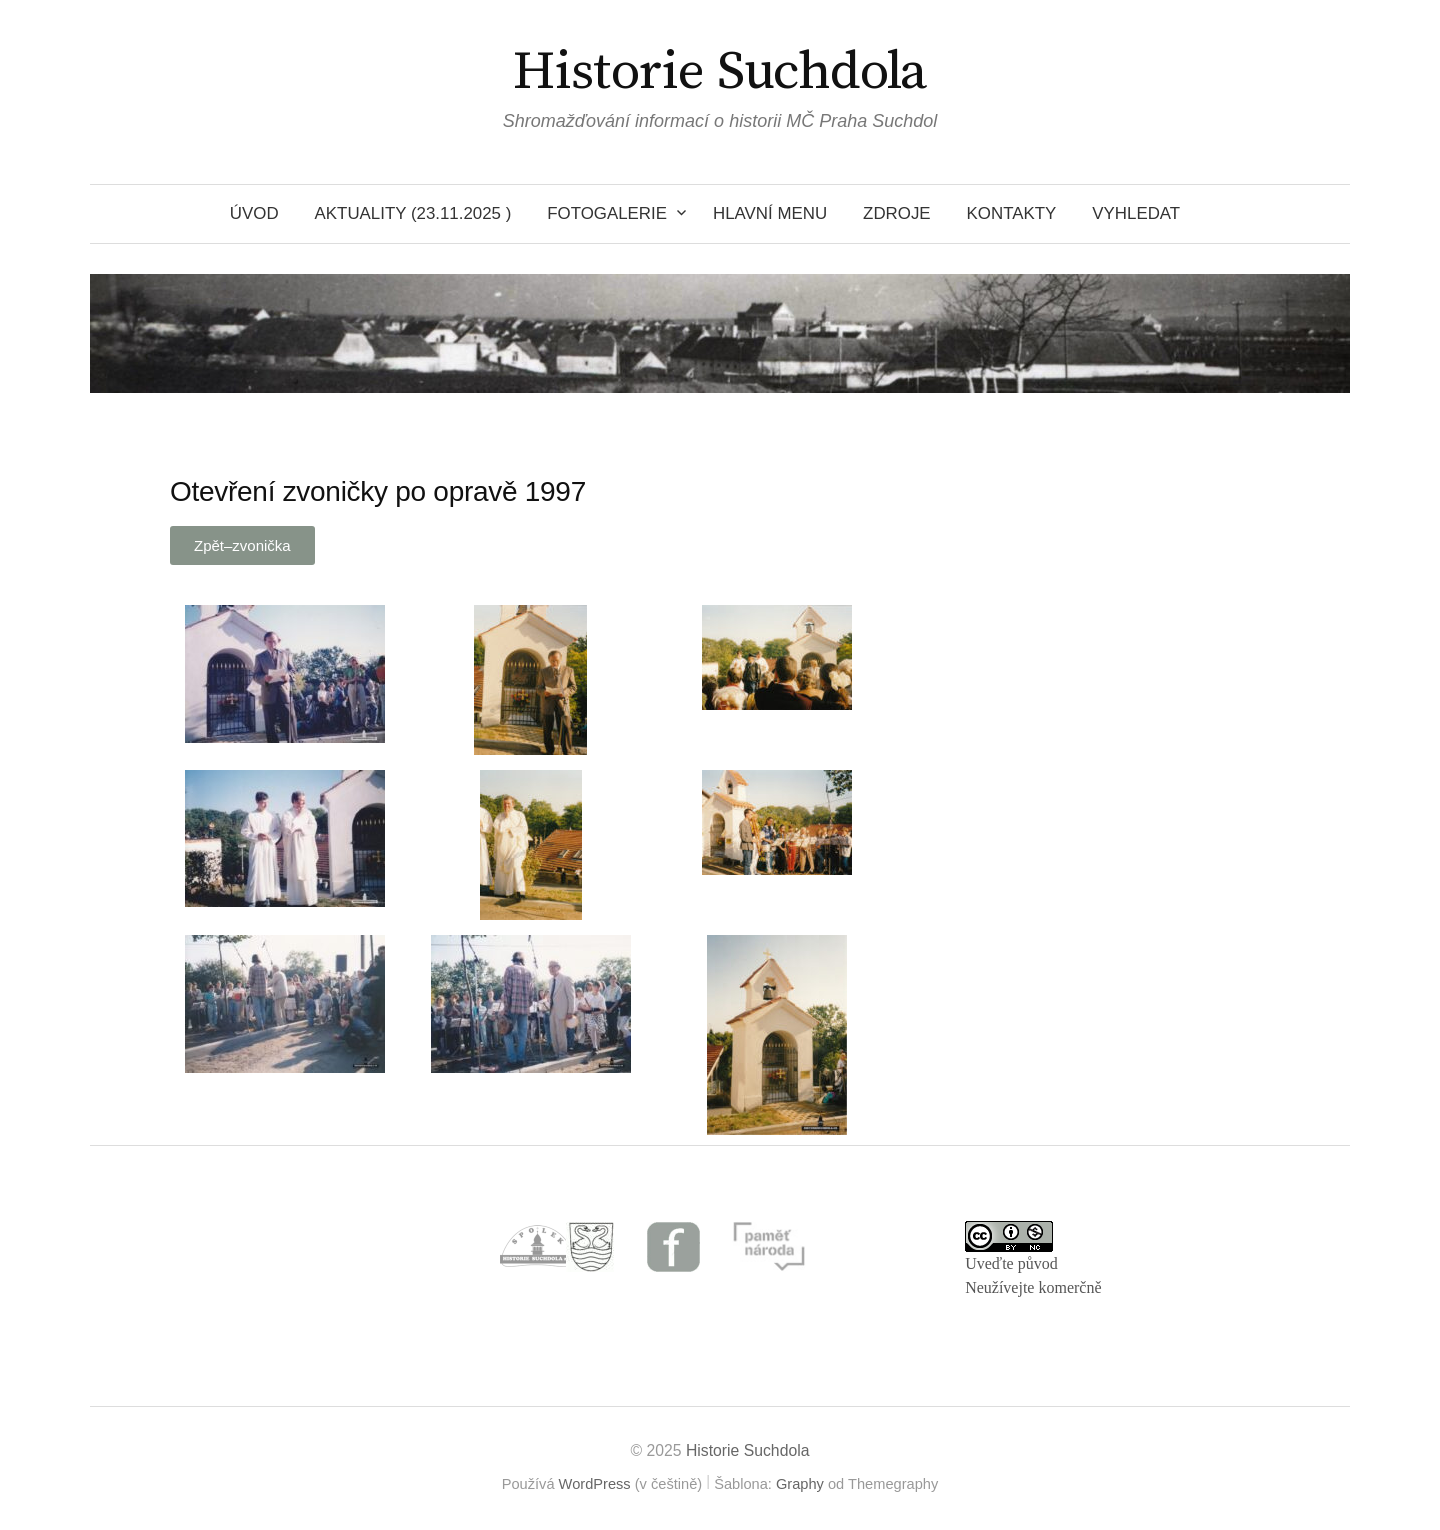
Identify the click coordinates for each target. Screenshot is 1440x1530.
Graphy (800, 1484)
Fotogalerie (607, 213)
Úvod (254, 213)
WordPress (595, 1484)
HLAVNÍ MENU (770, 213)
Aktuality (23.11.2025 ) (413, 213)
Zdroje (897, 213)
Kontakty (1012, 213)
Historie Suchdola (720, 72)
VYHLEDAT (1136, 213)
